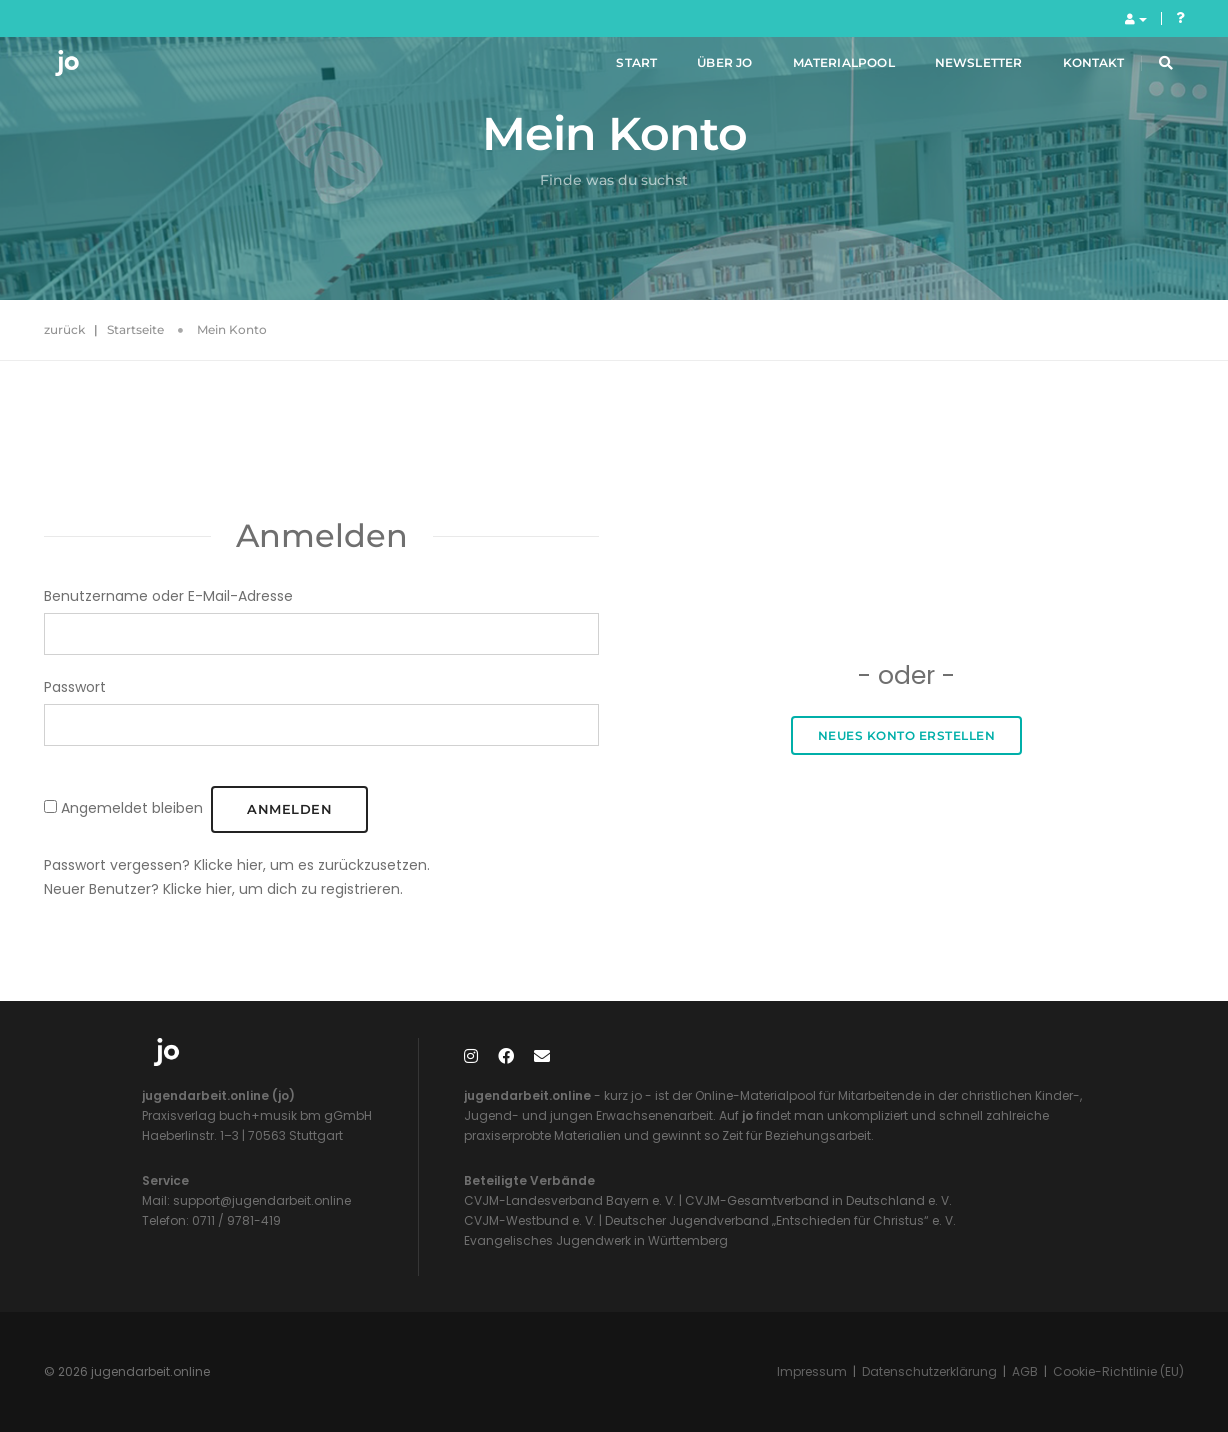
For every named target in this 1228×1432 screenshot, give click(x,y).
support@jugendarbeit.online (260, 1200)
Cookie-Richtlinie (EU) (1118, 1371)
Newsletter (957, 68)
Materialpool (822, 68)
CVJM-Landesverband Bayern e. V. (570, 1200)
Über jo (702, 68)
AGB (1025, 1371)
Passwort (75, 687)
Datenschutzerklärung (929, 1371)
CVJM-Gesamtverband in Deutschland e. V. (817, 1200)
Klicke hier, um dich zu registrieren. (283, 889)
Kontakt (1071, 68)
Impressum (812, 1371)
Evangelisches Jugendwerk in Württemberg (596, 1240)
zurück (64, 329)
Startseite (135, 329)
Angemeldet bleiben (132, 808)
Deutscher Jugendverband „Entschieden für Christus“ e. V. (780, 1220)
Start (615, 68)
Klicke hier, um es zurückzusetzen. (312, 865)
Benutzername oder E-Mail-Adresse (168, 596)
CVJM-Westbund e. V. (530, 1220)
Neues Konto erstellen (907, 735)
